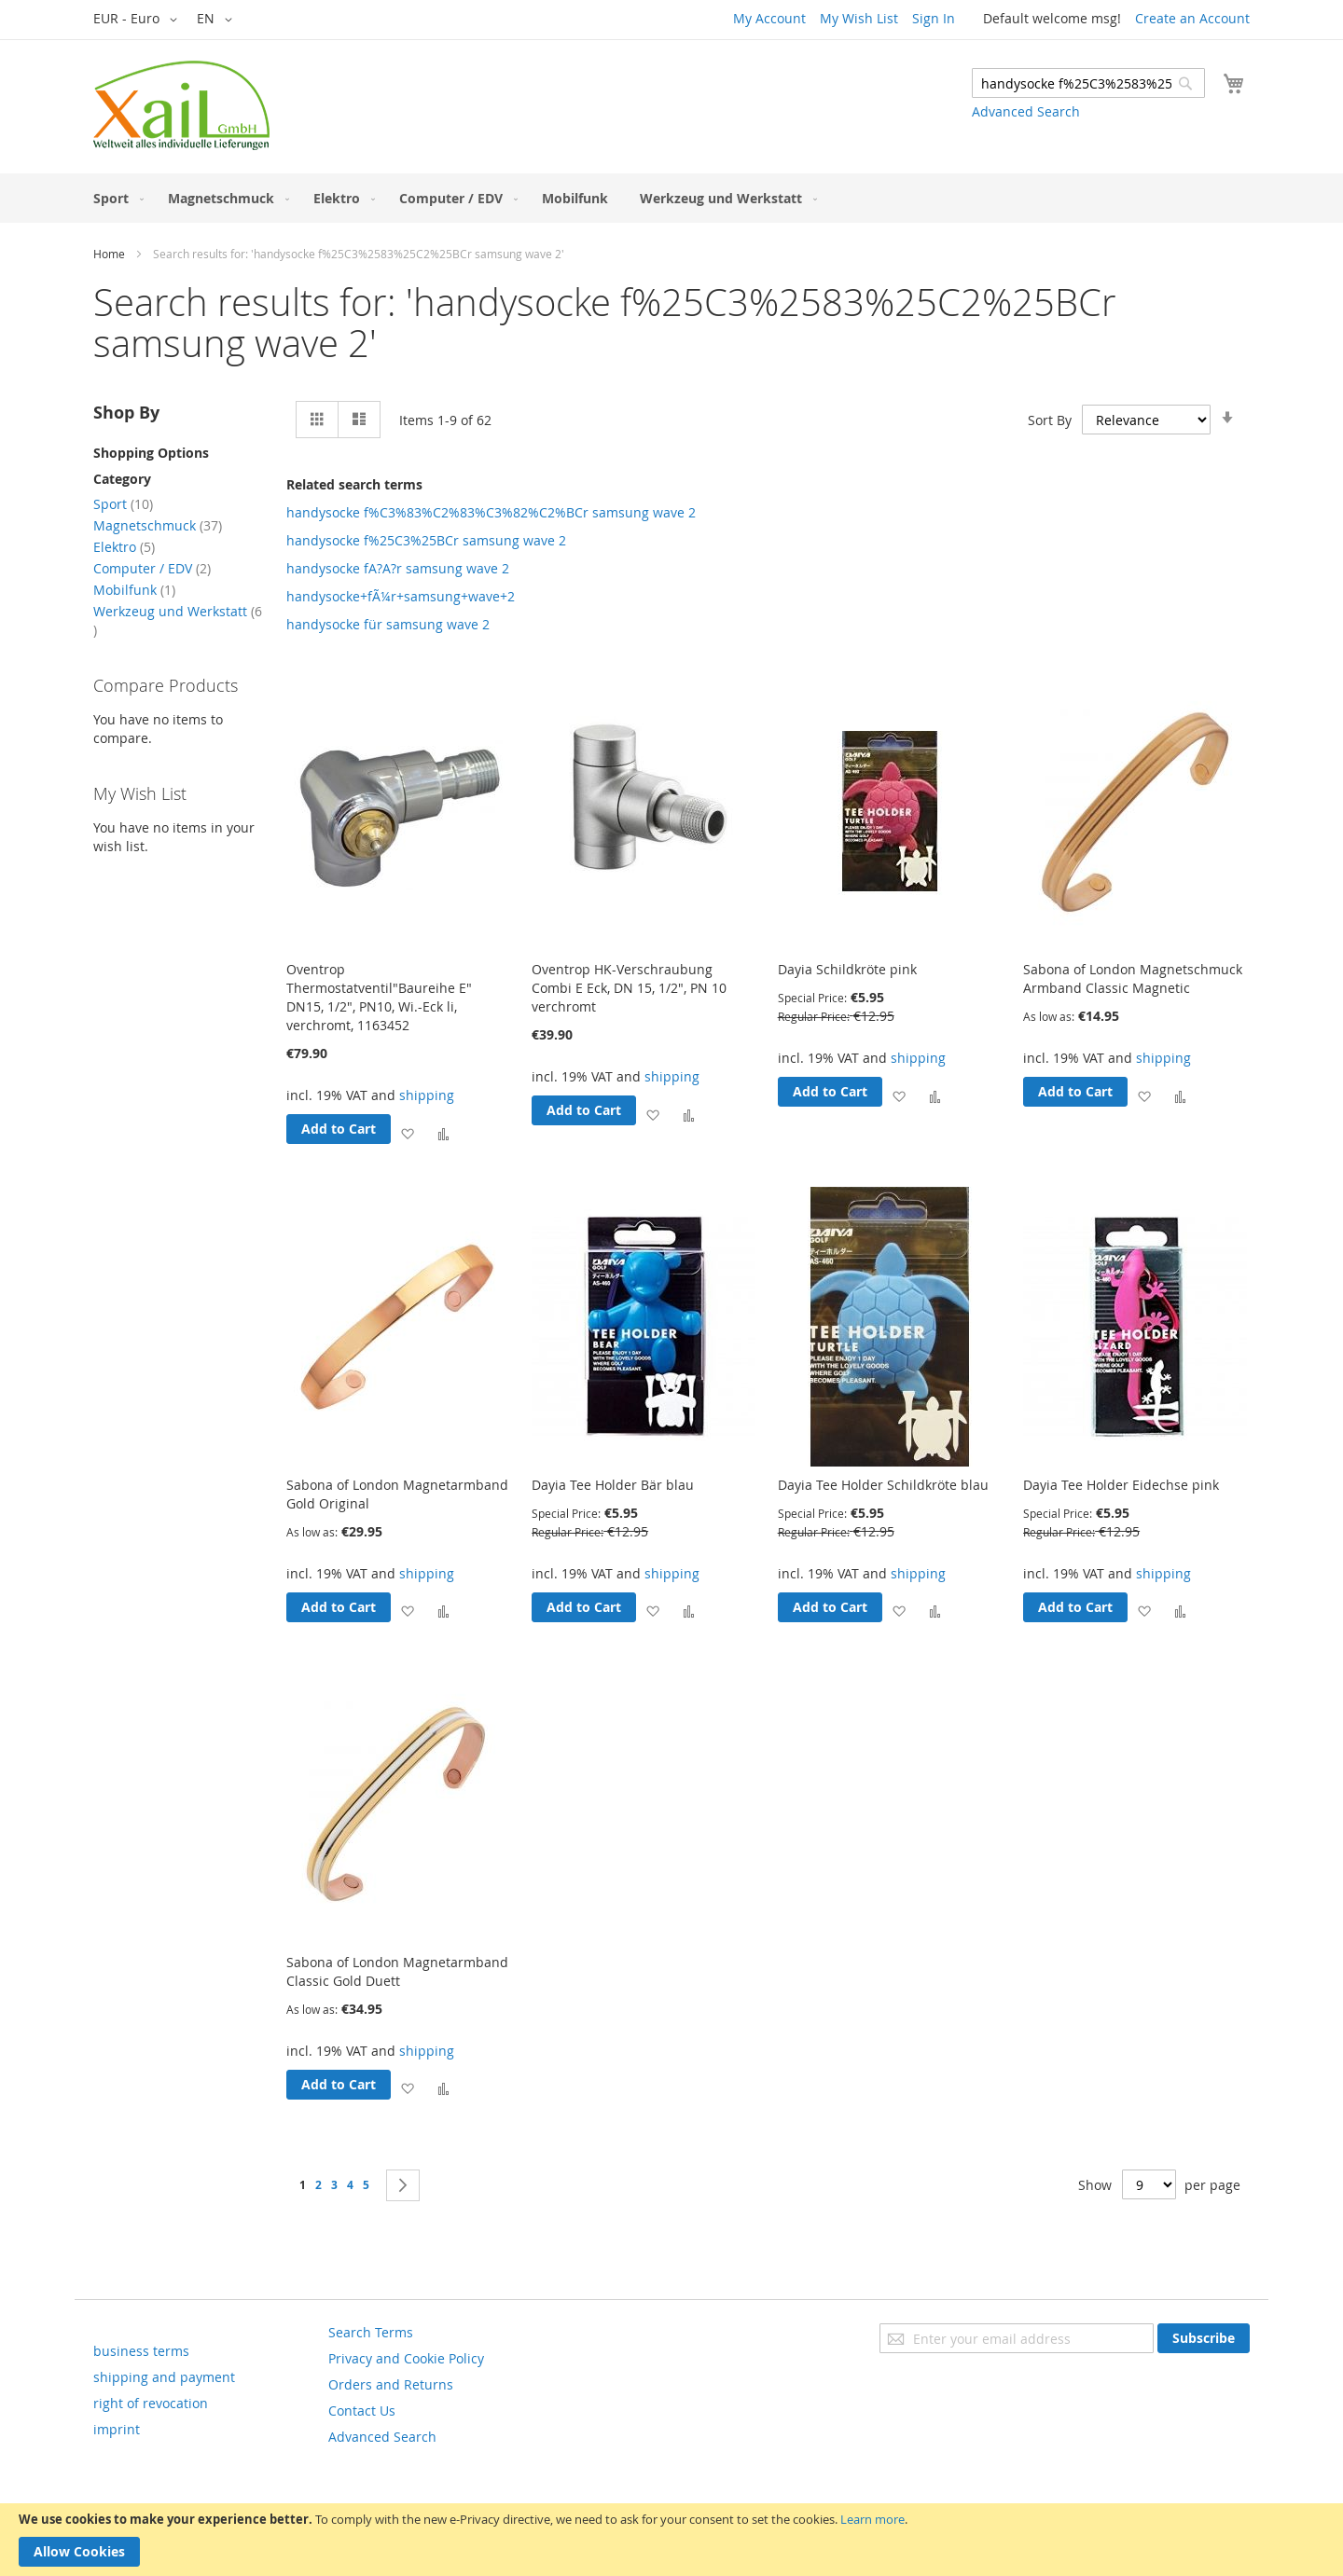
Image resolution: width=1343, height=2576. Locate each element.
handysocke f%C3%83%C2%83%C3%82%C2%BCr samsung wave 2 (491, 512)
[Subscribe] (1203, 2338)
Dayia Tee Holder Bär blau (613, 1485)
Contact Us (361, 2410)
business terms (141, 2351)
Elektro (124, 547)
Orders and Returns (390, 2384)
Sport (123, 504)
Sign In (933, 18)
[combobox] (1088, 83)
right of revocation (150, 2403)
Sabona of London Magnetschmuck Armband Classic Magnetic (1132, 978)
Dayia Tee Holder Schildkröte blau (883, 1485)
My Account (769, 18)
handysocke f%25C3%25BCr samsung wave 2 (426, 540)
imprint (116, 2429)
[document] (671, 2540)
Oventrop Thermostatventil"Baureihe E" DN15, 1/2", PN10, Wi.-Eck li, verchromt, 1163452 (379, 997)
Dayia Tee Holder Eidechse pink (1121, 1485)
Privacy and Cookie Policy (406, 2358)
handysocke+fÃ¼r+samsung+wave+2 (400, 596)
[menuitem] (114, 198)
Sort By (1050, 420)
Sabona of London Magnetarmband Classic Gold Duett (397, 1971)
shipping (426, 1095)
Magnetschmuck (157, 525)
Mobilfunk (134, 590)
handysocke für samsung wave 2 (388, 624)
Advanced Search (1026, 111)
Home (109, 253)
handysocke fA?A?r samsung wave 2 (397, 568)
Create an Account (1192, 18)
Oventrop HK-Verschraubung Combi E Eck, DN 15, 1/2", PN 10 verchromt (629, 987)
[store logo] (181, 105)
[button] (138, 19)
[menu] (671, 198)
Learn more (872, 2519)
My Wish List (859, 18)
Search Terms (370, 2332)
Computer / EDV (152, 568)
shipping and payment (164, 2377)
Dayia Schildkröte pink (847, 969)
